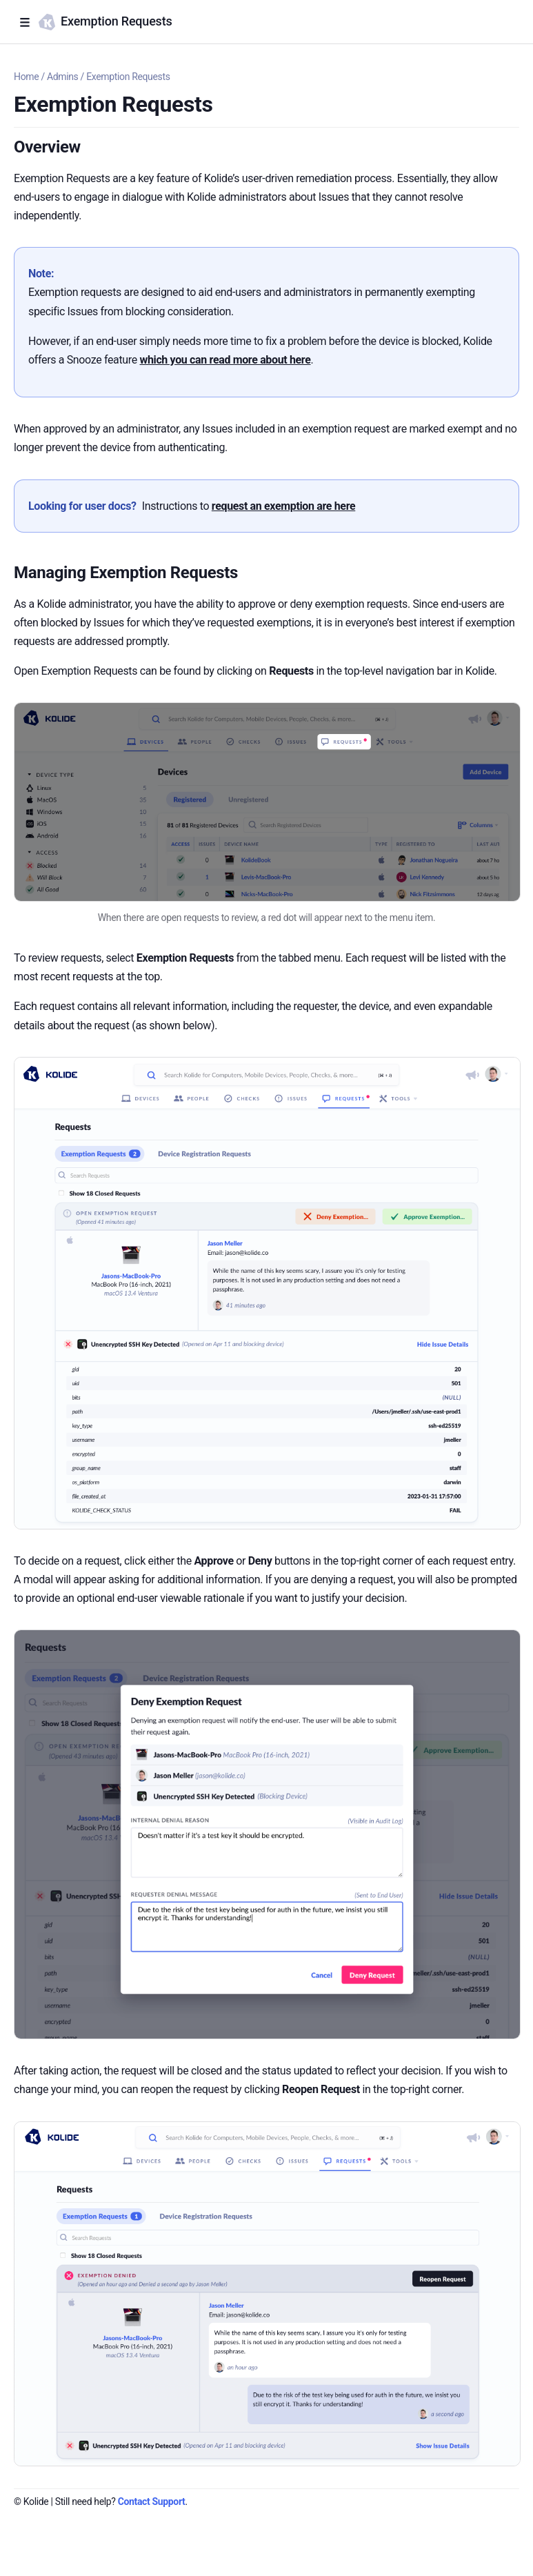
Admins (63, 76)
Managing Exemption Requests (126, 572)
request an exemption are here (283, 506)
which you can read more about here (225, 359)
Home (26, 76)
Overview (47, 147)
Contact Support (151, 2501)
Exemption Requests (128, 76)
